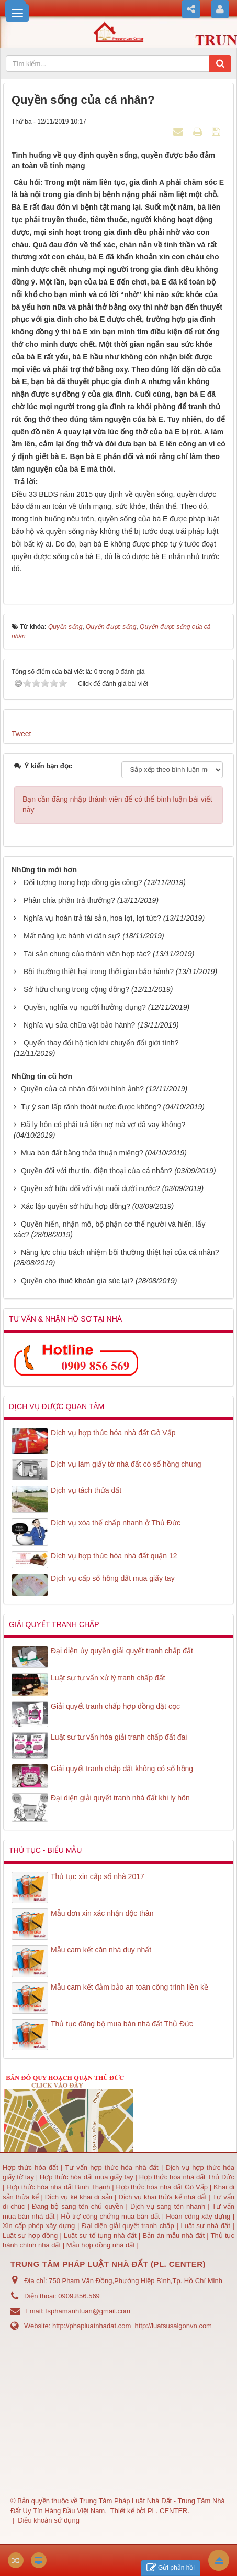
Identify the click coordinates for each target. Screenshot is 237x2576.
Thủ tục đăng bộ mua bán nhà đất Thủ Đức (122, 2024)
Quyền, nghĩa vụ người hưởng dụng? (85, 1007)
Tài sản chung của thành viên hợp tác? (87, 953)
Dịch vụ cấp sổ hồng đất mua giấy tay (113, 1578)
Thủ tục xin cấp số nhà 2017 (97, 1876)
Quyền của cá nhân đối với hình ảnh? (82, 1089)
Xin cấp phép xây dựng (40, 2226)
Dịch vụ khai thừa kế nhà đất (162, 2197)
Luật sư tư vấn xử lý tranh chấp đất (108, 1678)
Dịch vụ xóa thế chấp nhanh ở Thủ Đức (115, 1523)
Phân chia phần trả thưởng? (69, 900)
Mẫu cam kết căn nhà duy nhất (101, 1950)
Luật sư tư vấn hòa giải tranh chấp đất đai (119, 1737)
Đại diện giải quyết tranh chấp (129, 2226)
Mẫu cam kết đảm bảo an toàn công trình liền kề (129, 1987)
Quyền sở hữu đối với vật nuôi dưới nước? (90, 1188)
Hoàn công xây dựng (199, 2216)
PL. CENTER (168, 2511)
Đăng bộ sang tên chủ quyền (79, 2206)
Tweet (21, 733)
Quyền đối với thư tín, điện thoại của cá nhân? (96, 1170)
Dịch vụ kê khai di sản (80, 2197)
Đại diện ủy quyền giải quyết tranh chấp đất (122, 1650)
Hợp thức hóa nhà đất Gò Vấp (162, 2187)
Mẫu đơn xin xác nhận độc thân (102, 1913)
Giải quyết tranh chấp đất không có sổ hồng (122, 1768)
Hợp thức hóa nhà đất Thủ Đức (186, 2177)
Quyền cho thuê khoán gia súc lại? (77, 1280)
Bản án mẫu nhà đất (173, 2236)
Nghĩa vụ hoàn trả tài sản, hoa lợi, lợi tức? (92, 918)
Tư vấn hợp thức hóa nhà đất (111, 2167)
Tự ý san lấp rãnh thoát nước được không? (91, 1107)
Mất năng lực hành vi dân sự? (72, 936)
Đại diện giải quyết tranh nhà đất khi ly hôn (120, 1798)
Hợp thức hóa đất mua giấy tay (86, 2177)
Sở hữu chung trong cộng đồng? (76, 989)
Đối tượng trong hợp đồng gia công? (83, 882)
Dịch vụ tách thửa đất (86, 1490)
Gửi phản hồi (170, 2568)
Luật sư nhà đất (204, 2226)
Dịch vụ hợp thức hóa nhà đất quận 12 (114, 1556)
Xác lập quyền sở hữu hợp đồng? (75, 1206)
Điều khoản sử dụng (49, 2520)
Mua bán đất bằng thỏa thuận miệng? (82, 1153)
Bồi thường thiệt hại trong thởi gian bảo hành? (99, 971)
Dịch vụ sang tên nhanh (169, 2206)
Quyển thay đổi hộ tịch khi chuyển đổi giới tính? (101, 1043)
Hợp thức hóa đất (30, 2167)
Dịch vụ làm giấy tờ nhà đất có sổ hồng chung (126, 1464)
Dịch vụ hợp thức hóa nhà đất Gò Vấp (113, 1432)
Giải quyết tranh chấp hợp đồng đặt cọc (115, 1706)
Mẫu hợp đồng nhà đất (100, 2245)
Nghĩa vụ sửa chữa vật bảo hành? (79, 1025)
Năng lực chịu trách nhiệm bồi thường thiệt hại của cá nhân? (120, 1252)
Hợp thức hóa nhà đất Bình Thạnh (59, 2187)
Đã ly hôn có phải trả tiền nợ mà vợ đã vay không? (103, 1124)
